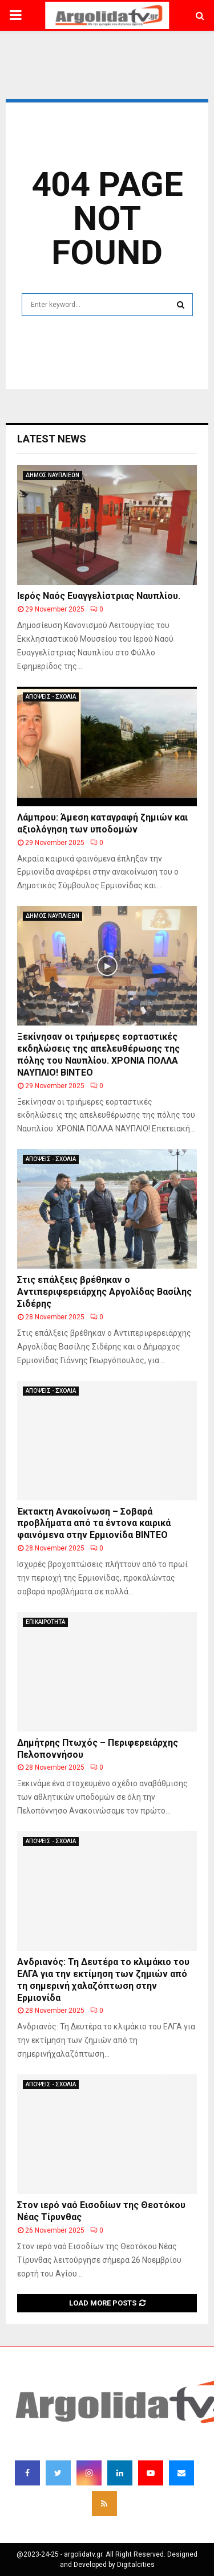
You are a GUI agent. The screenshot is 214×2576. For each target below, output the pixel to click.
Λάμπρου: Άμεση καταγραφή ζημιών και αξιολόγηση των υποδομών (102, 823)
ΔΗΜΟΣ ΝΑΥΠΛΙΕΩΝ (52, 475)
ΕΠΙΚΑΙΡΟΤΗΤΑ (45, 1622)
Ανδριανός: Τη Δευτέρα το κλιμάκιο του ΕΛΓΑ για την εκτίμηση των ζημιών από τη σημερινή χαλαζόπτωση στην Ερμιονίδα (103, 1979)
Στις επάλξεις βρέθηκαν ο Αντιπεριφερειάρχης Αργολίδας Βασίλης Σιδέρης (104, 1291)
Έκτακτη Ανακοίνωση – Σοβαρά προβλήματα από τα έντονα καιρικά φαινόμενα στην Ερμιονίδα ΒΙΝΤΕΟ (94, 1523)
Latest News (51, 439)
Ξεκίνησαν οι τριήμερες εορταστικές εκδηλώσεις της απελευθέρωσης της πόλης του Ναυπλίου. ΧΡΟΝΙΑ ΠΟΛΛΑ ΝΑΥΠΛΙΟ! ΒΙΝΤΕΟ (98, 1054)
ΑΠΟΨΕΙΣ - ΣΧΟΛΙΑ (51, 697)
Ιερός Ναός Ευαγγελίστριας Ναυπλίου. (100, 595)
